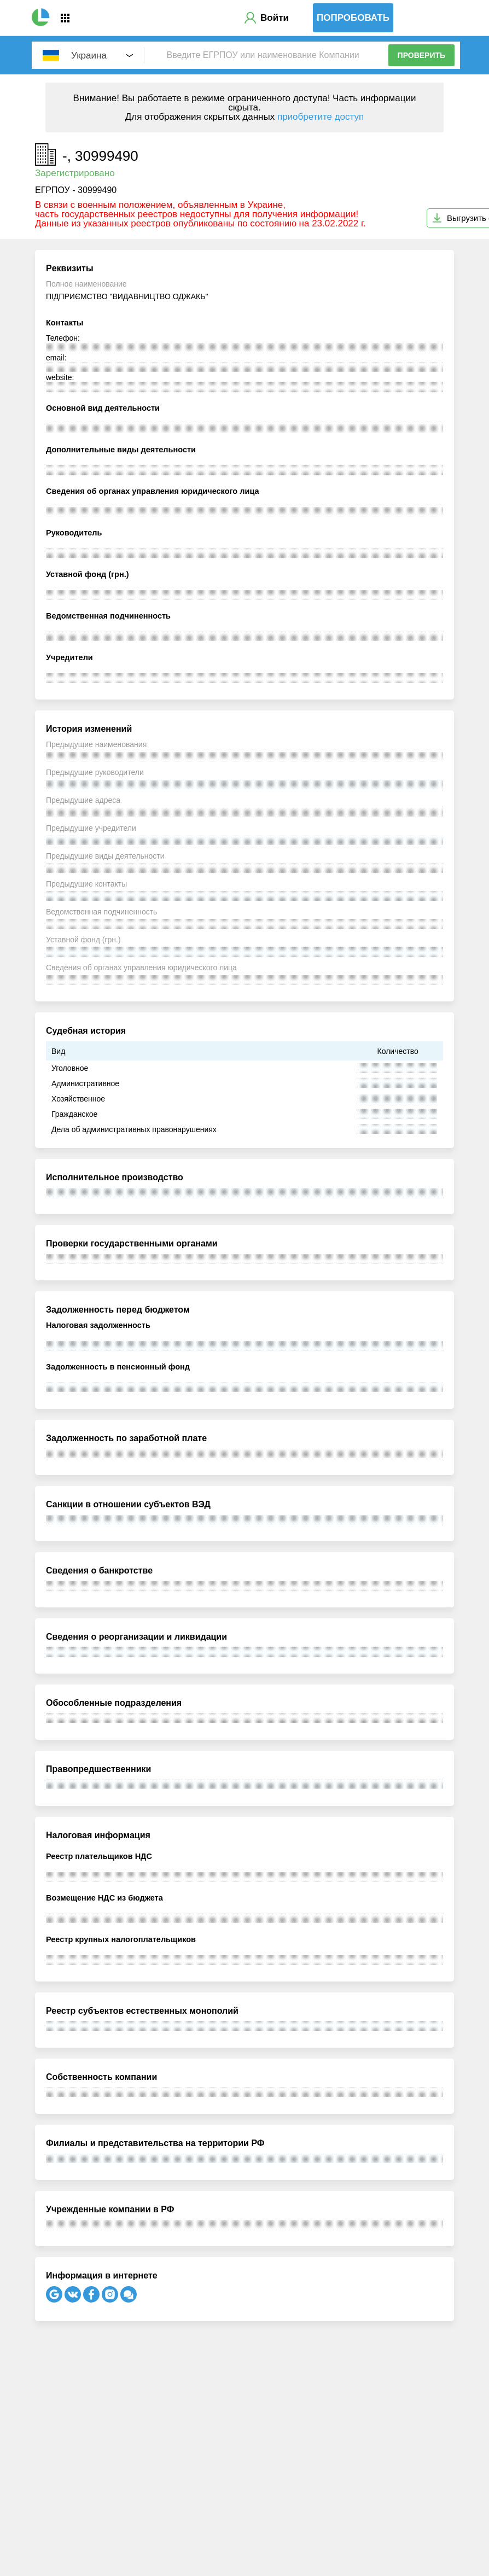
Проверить (422, 55)
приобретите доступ (320, 117)
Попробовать (353, 18)
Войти (274, 18)
